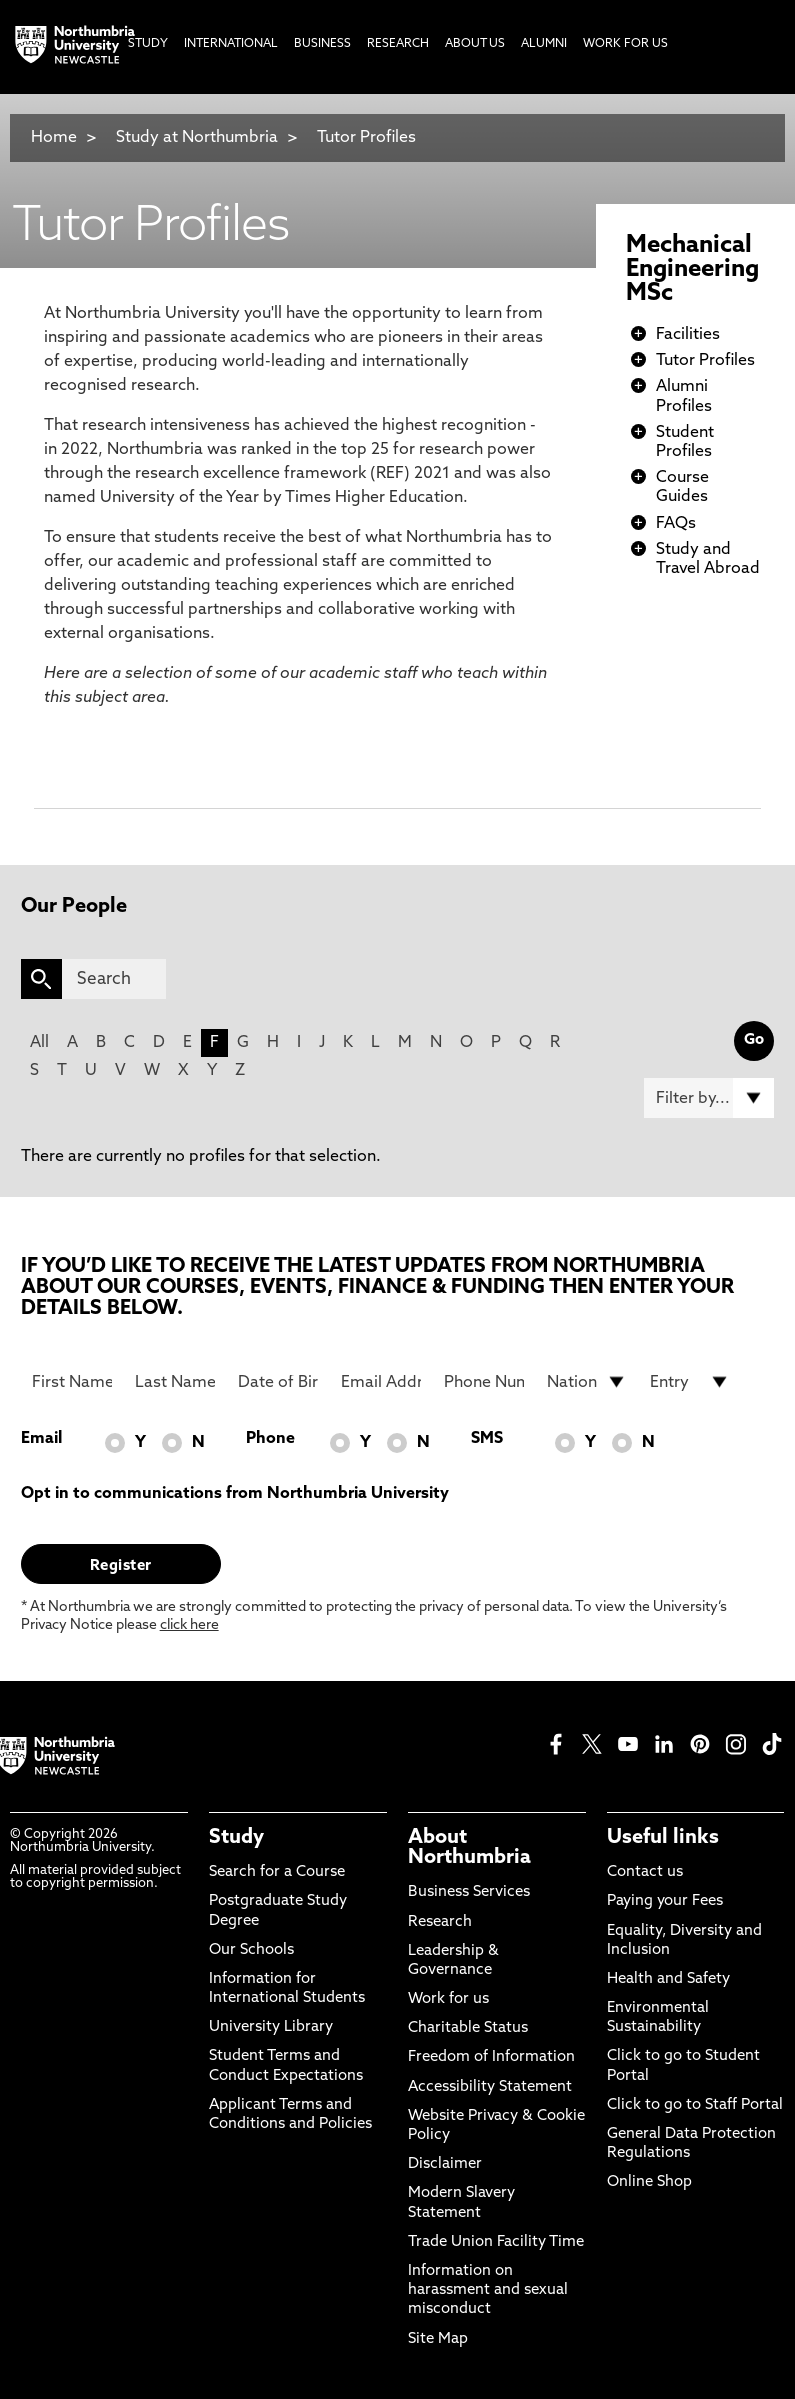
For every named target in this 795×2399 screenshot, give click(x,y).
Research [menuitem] (398, 44)
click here (189, 1625)
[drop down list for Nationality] (587, 1382)
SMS (487, 1439)
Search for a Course (277, 1872)
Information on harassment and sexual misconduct (488, 2290)
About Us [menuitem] (475, 44)
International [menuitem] (231, 44)
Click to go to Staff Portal (695, 2105)
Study (236, 1838)
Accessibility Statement (490, 2087)
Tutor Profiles (366, 138)
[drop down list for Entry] (690, 1382)
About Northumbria (469, 1848)
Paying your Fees (665, 1901)
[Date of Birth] (278, 1382)
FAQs (676, 524)
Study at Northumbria (197, 138)
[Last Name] (175, 1382)
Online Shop (649, 2182)
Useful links (663, 1838)
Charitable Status (468, 2028)
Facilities (688, 335)
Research (440, 1922)
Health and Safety (668, 1979)
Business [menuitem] (322, 44)
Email (41, 1439)
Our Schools (251, 1950)
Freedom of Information (491, 2057)
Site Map (438, 2339)
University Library (271, 2027)
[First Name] (72, 1382)
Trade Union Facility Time (496, 2242)
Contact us (645, 1872)
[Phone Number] (484, 1382)
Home (54, 138)
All (39, 1043)
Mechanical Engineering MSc (692, 270)
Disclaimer (445, 2164)
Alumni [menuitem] (544, 44)
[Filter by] (709, 1098)
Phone (270, 1439)
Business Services (469, 1892)
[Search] (114, 979)
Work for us (448, 1999)
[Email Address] (381, 1382)
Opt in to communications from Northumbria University (235, 1494)
